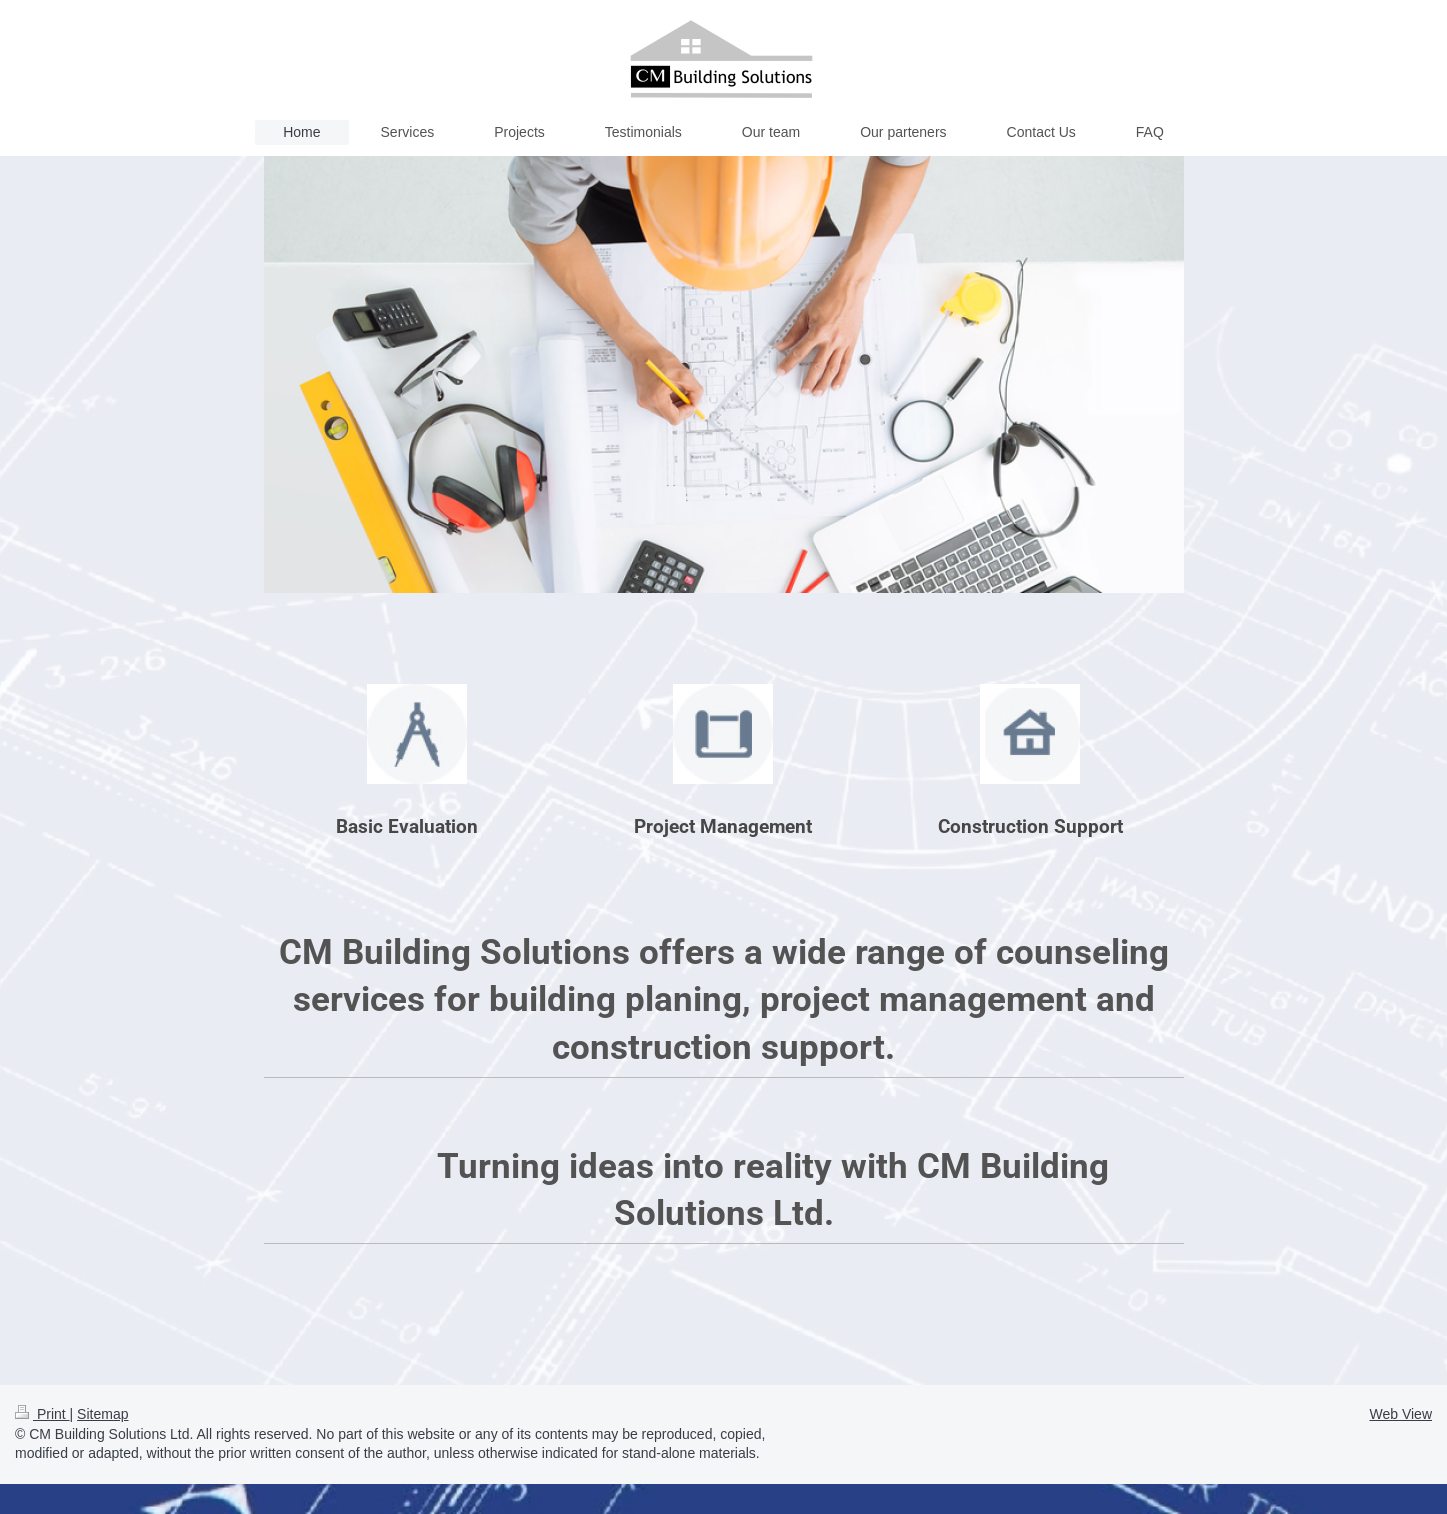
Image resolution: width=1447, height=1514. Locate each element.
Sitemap (102, 1414)
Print (42, 1414)
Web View (1400, 1414)
